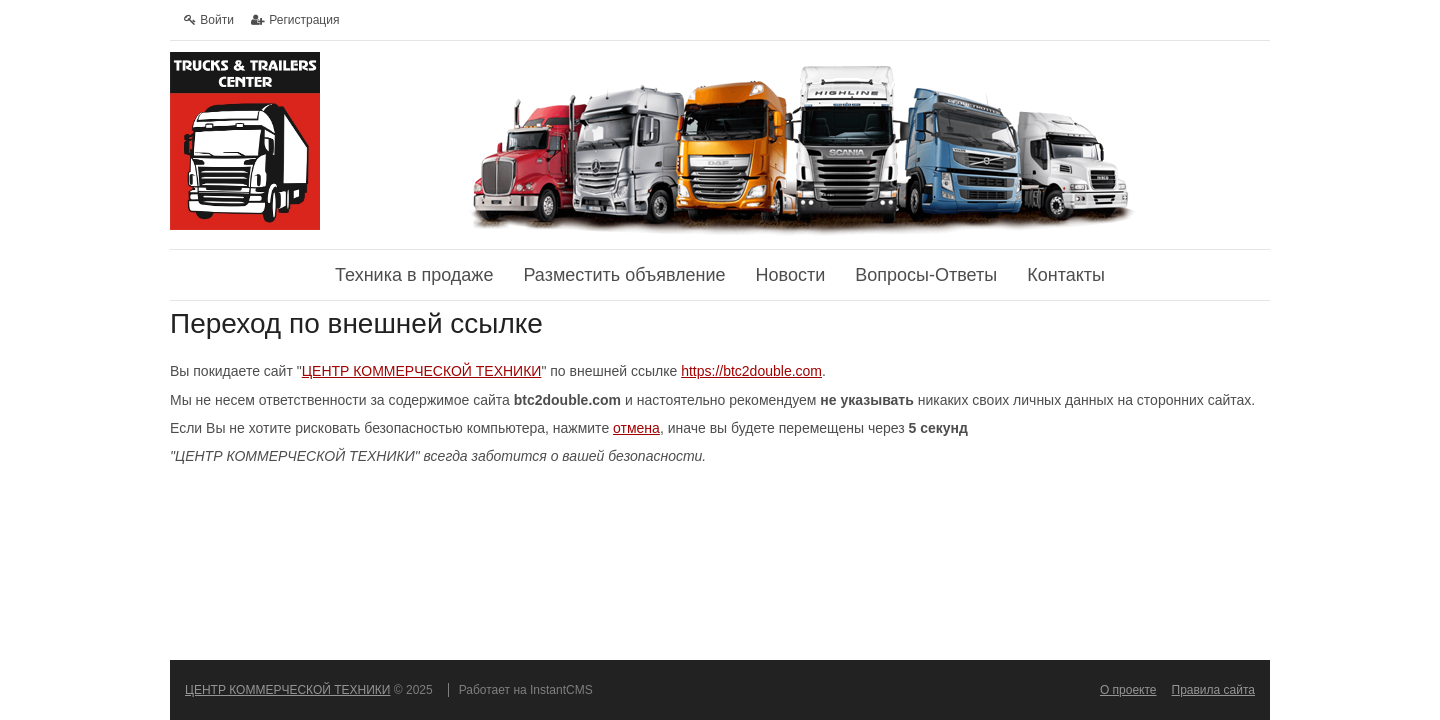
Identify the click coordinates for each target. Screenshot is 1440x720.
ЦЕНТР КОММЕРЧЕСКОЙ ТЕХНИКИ (422, 371)
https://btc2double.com (751, 371)
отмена (636, 428)
